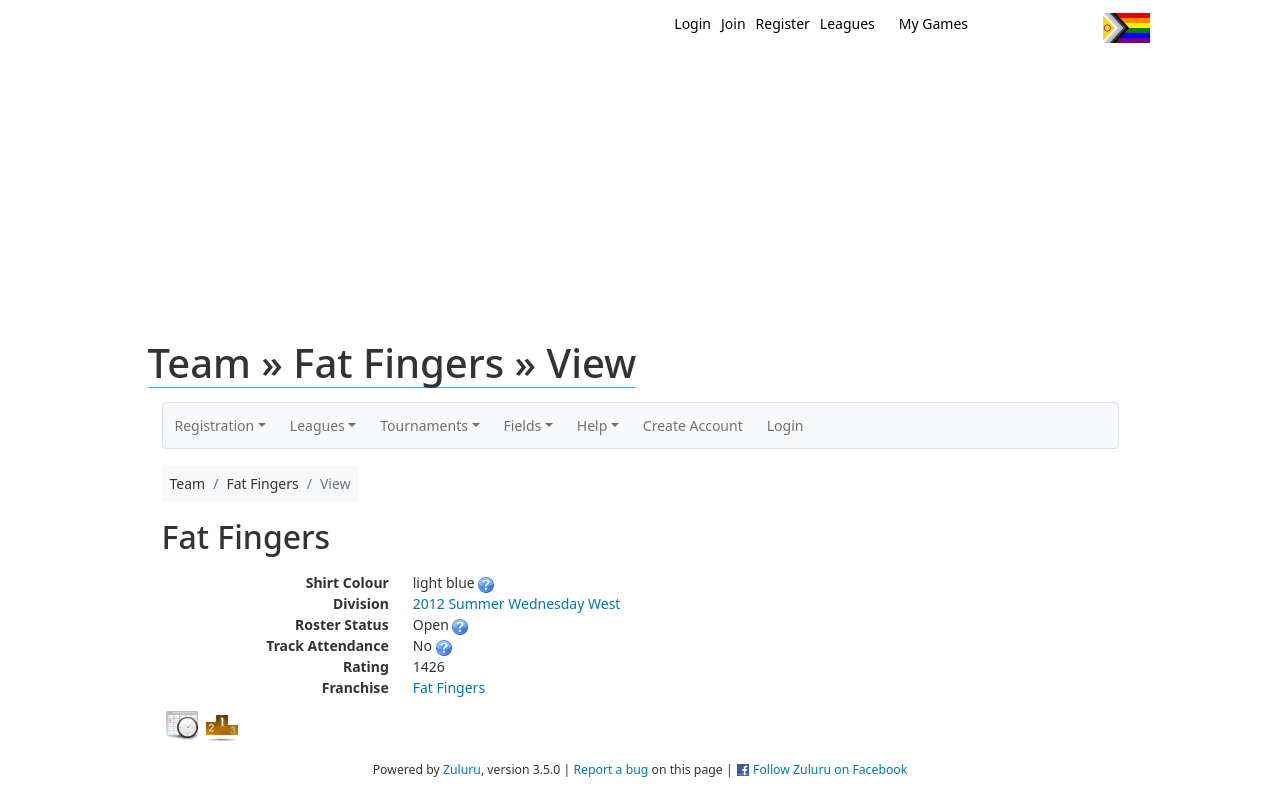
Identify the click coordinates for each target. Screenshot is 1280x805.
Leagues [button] (317, 425)
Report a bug (610, 769)
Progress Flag (1126, 28)
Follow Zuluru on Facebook (830, 769)
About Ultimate (963, 78)
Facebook (1042, 28)
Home (511, 78)
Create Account (693, 425)
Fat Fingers (449, 687)
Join (733, 23)
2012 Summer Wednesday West (517, 603)
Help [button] (592, 425)
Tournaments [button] (424, 425)
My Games (933, 23)
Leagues (847, 23)
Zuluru (462, 769)
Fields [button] (523, 425)
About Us (1095, 78)
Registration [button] (215, 425)
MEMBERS (682, 78)
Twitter (1005, 28)
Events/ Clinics (811, 78)
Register (783, 23)
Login (692, 23)
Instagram (1079, 28)
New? (590, 78)
